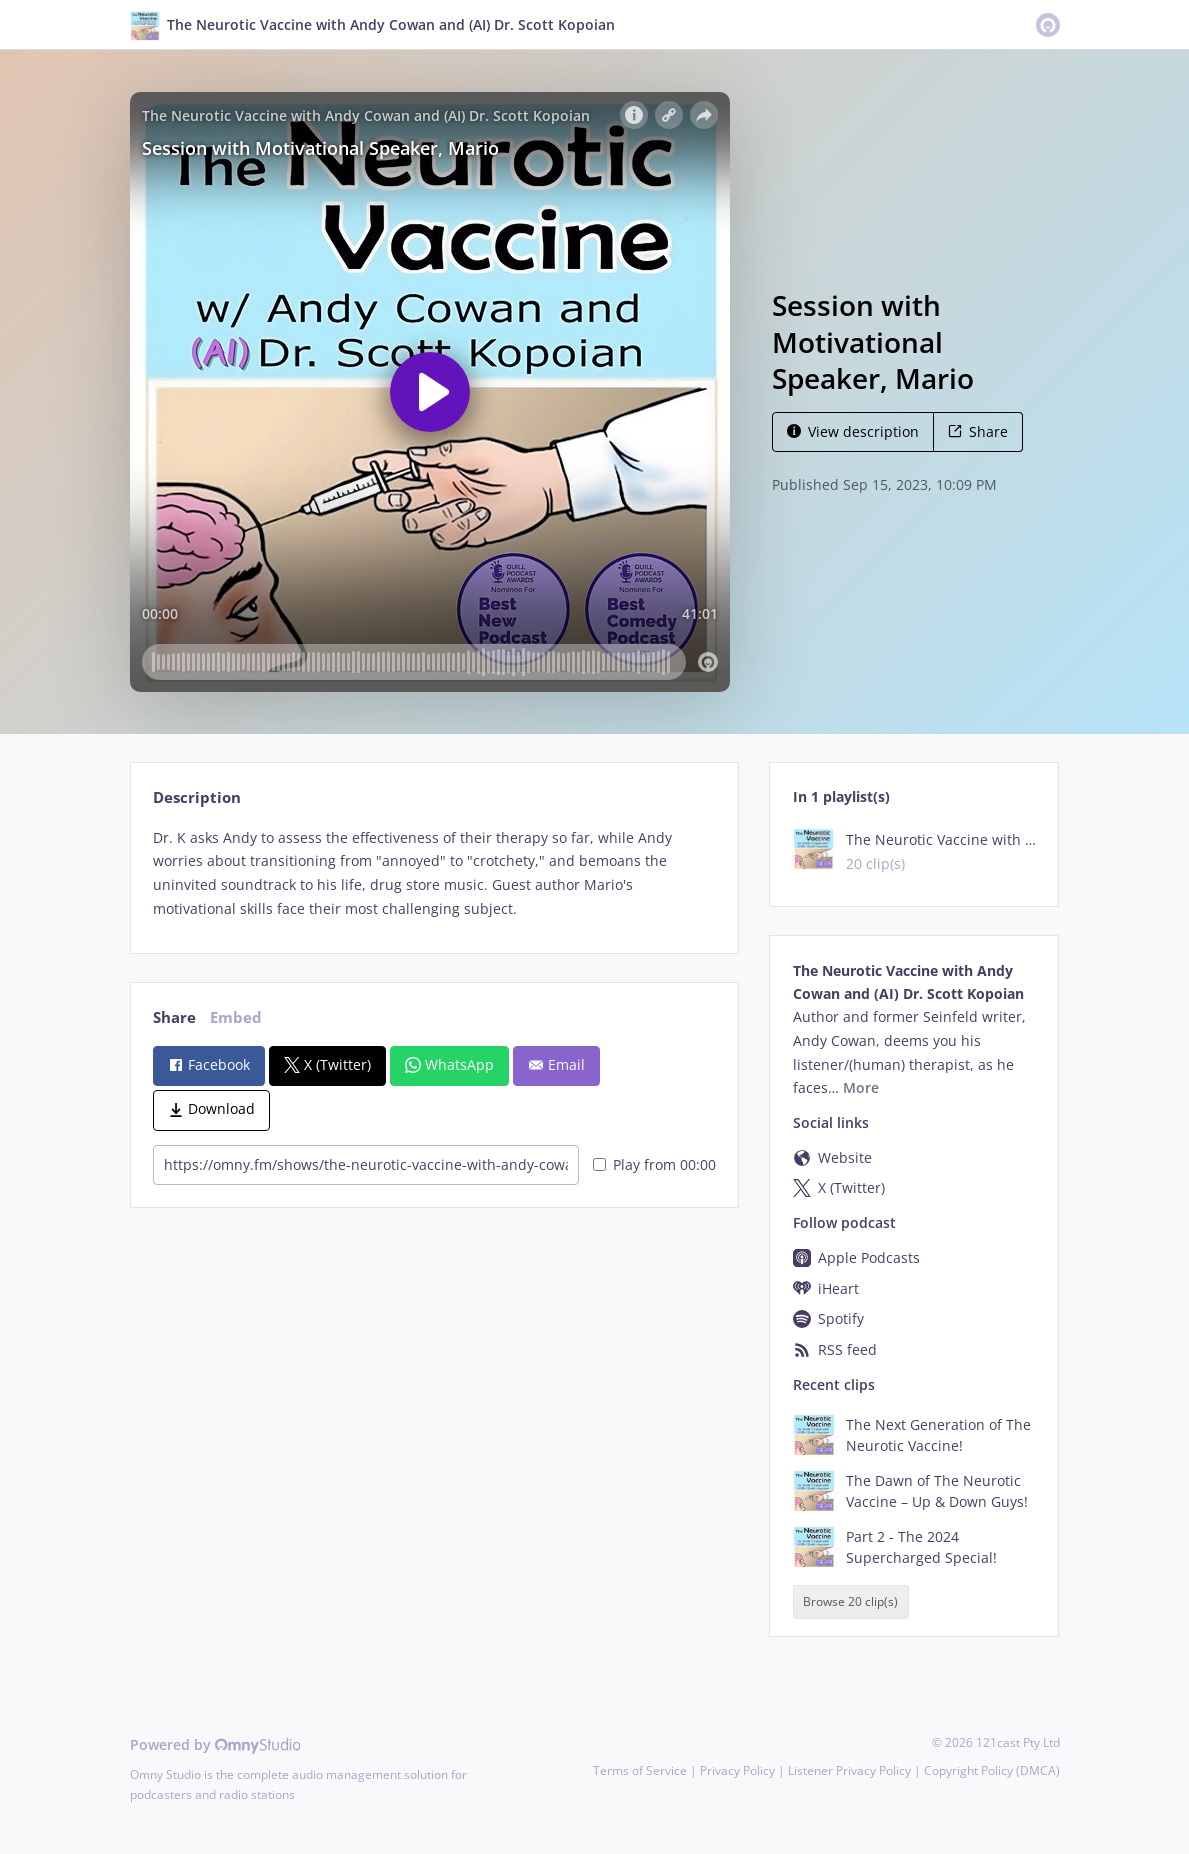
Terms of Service (640, 1770)
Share (978, 431)
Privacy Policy (737, 1770)
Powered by (215, 1744)
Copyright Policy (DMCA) (992, 1770)
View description (853, 431)
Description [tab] (197, 797)
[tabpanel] (434, 873)
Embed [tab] (236, 1017)
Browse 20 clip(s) (850, 1602)
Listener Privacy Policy (849, 1770)
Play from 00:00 (654, 1164)
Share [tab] (174, 1017)
